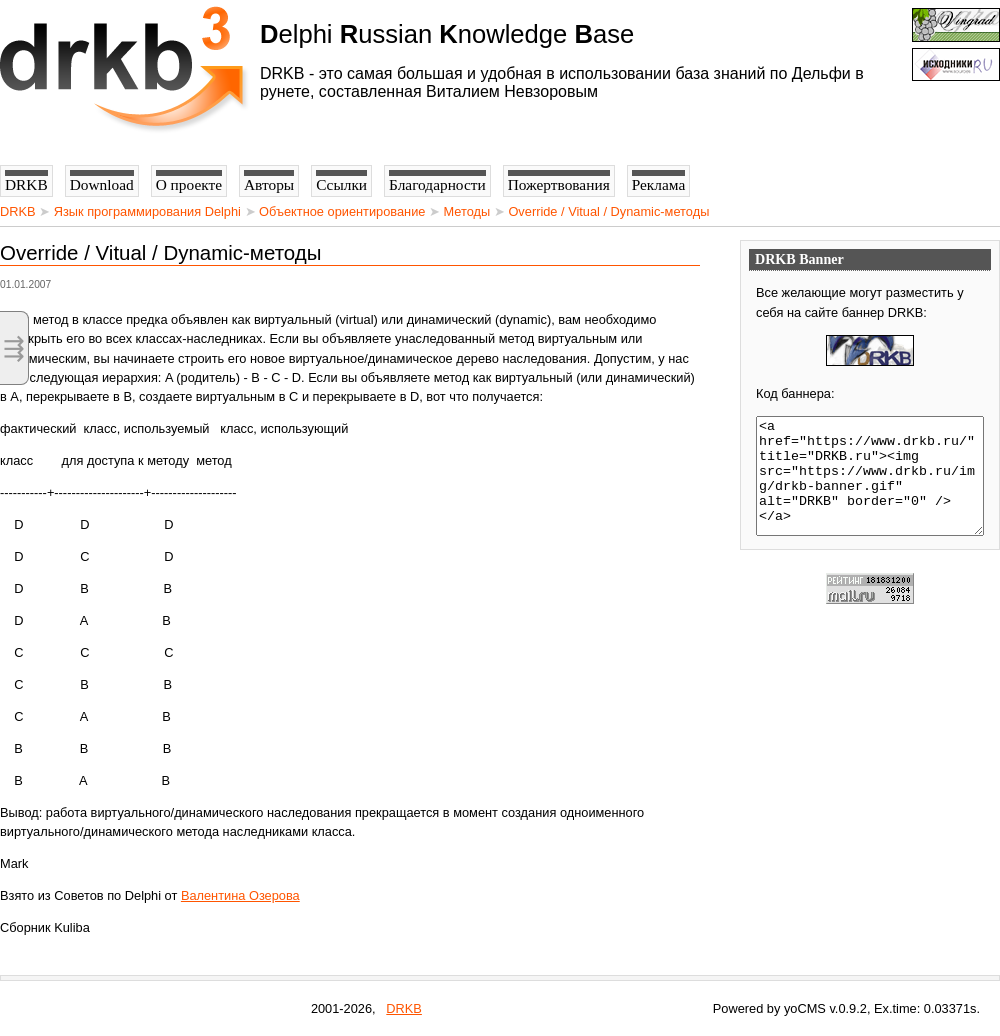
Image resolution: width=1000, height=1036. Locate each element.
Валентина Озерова (240, 895)
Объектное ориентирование (342, 211)
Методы (467, 211)
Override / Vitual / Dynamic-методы (608, 211)
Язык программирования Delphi (147, 211)
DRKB (18, 211)
